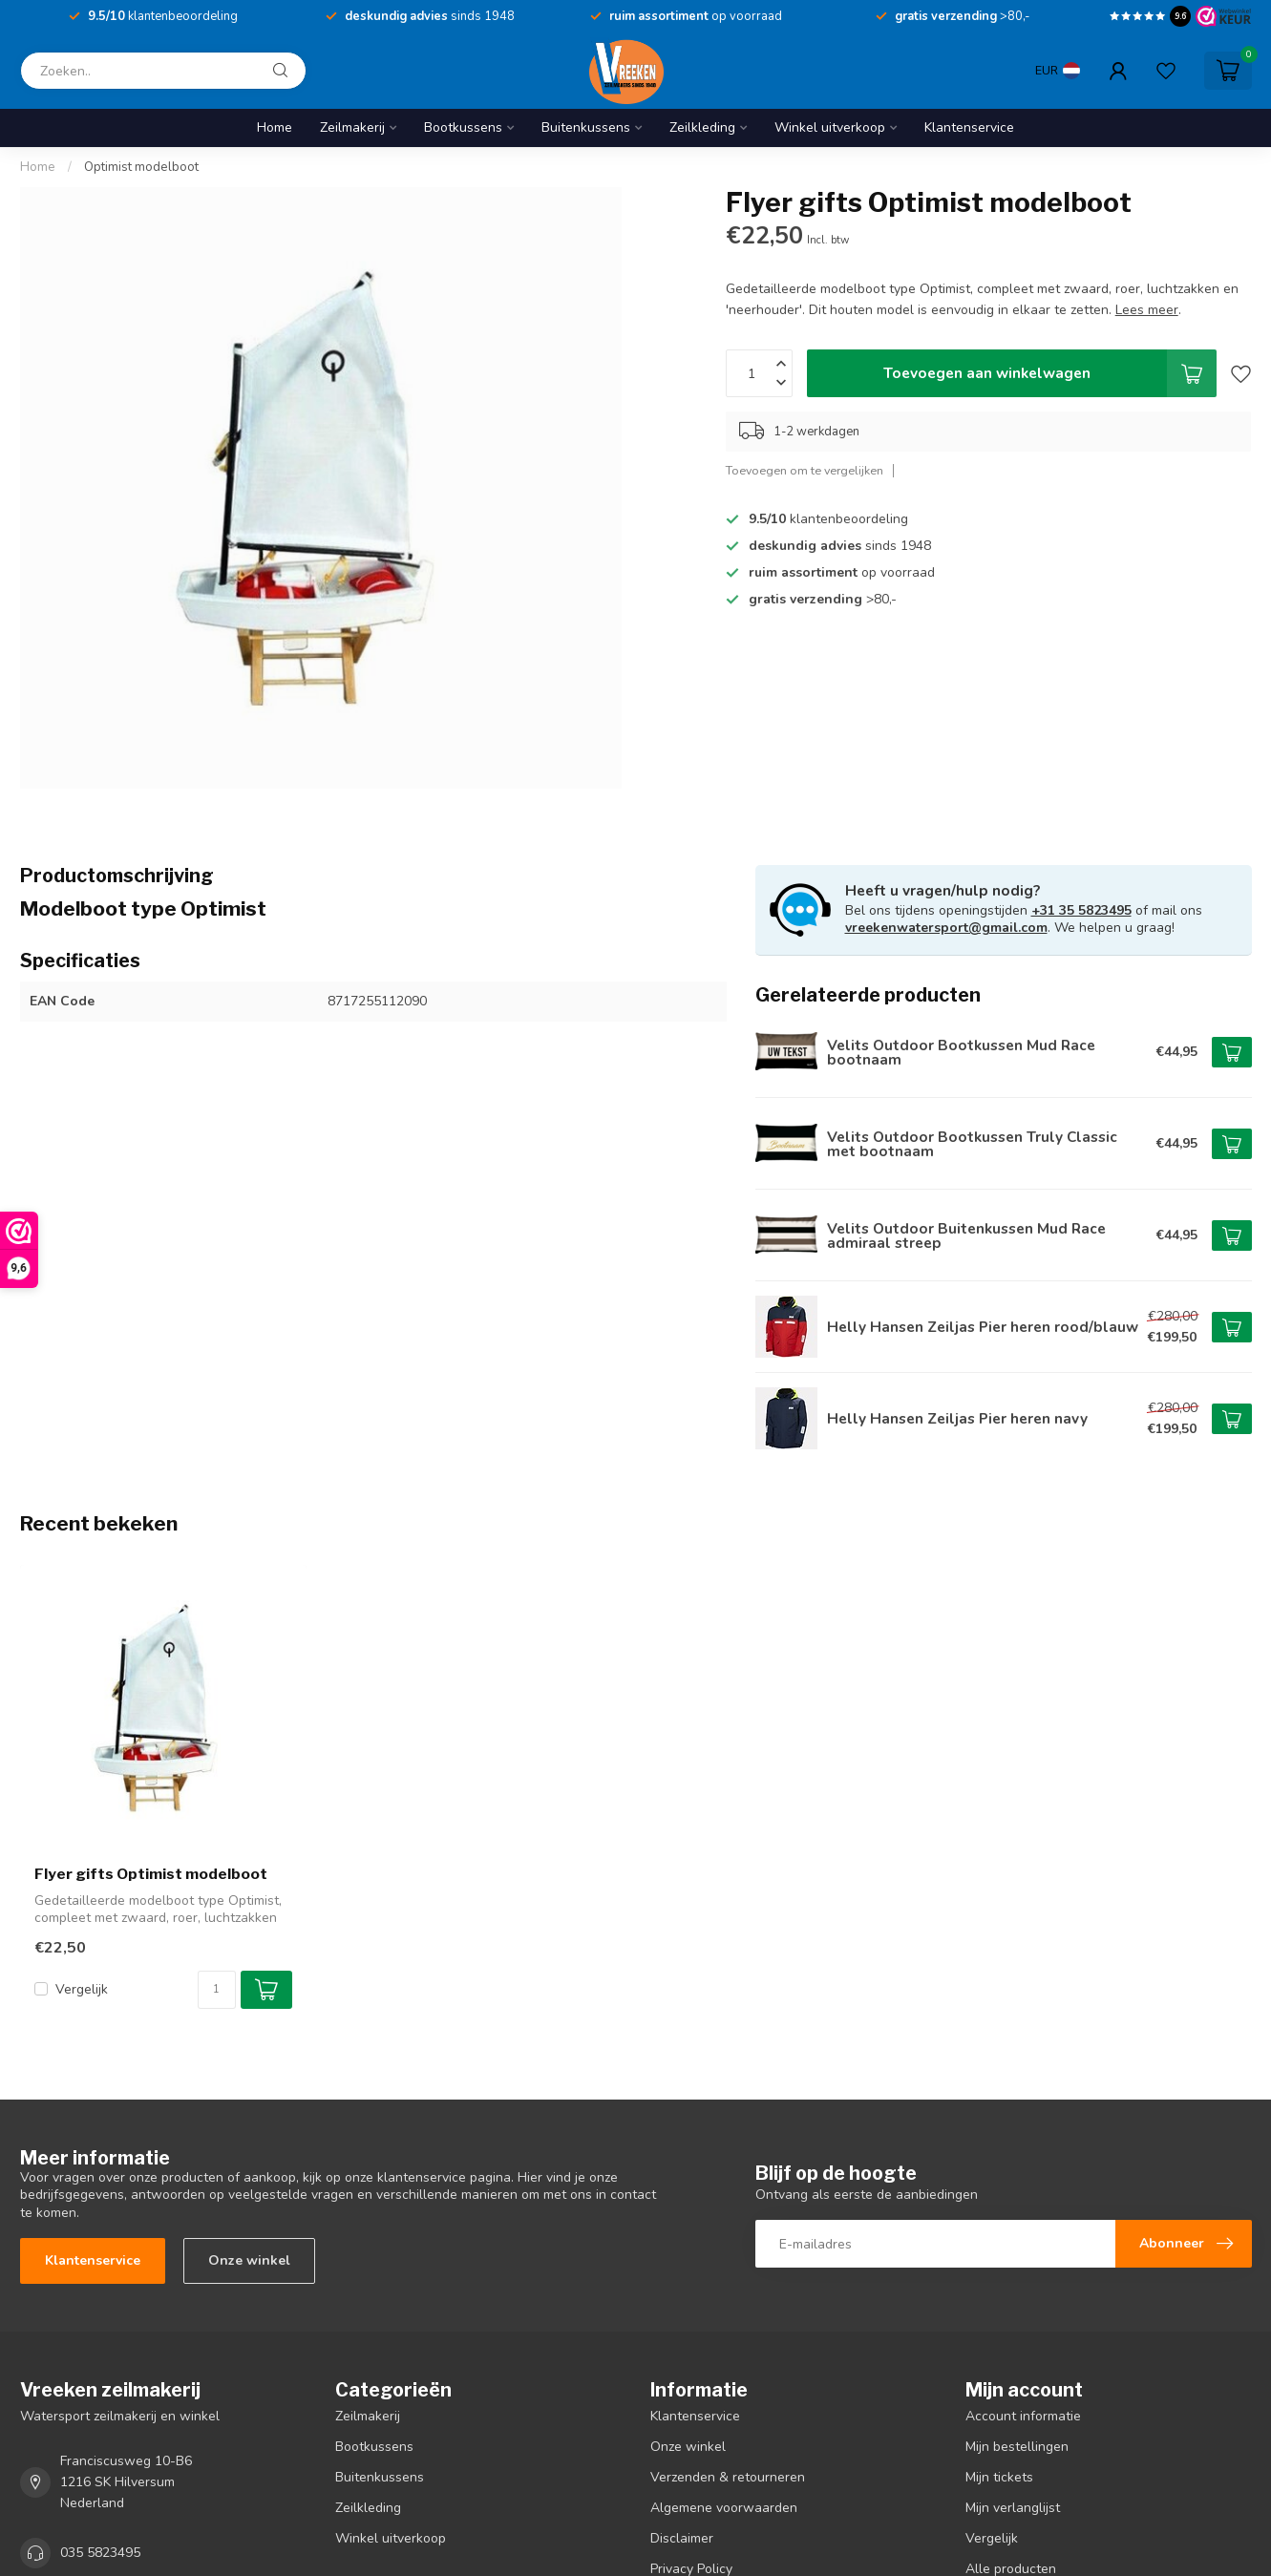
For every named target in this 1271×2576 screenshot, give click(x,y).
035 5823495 (100, 2553)
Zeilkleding (702, 127)
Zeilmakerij (352, 127)
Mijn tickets (999, 2477)
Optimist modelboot (141, 167)
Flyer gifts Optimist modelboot (150, 1874)
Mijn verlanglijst (1012, 2508)
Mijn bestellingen (1017, 2447)
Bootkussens (463, 127)
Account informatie (1023, 2416)
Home (274, 127)
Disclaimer (681, 2538)
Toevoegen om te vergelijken (804, 470)
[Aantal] (217, 1990)
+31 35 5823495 (1081, 910)
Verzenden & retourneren (727, 2477)
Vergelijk (81, 1989)
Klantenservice (969, 127)
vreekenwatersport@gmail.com (946, 927)
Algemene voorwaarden (723, 2508)
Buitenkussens (585, 127)
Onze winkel (249, 2260)
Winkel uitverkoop (829, 127)
